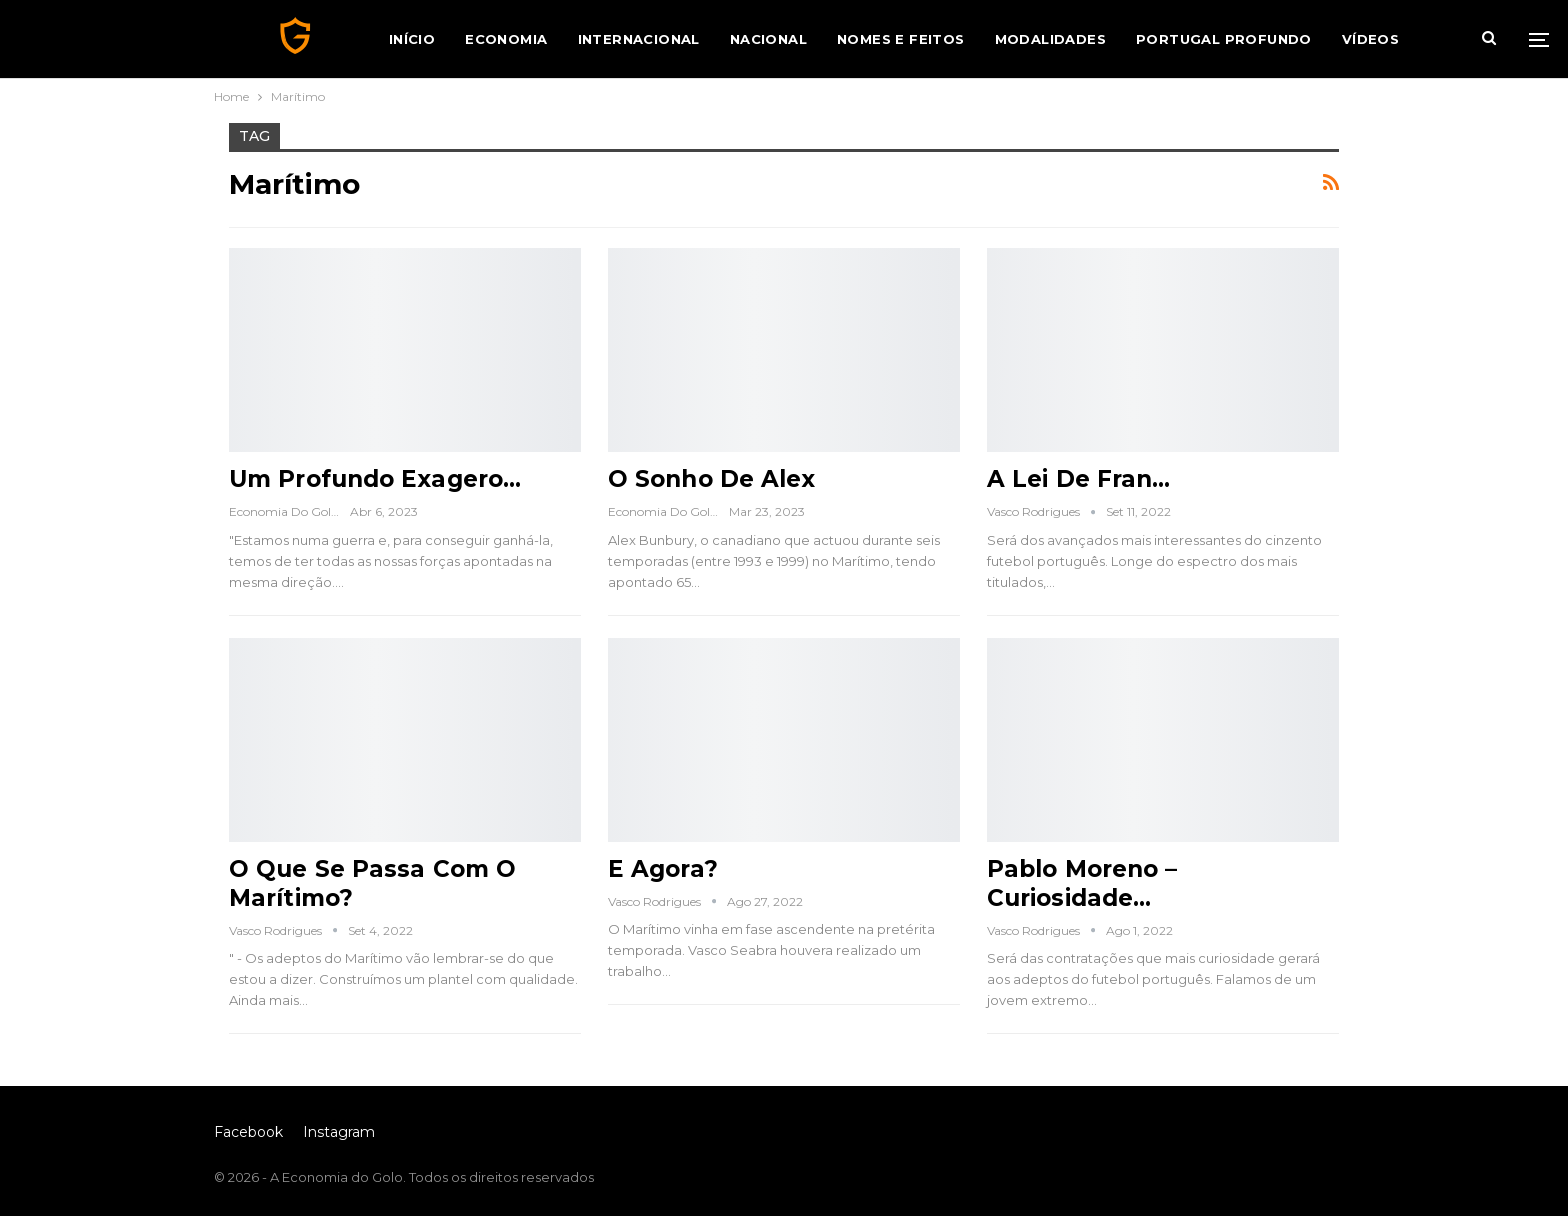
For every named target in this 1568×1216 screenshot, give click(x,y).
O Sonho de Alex (712, 479)
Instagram (339, 1132)
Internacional (639, 39)
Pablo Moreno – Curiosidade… (1082, 883)
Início (412, 39)
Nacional (768, 39)
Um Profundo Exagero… (375, 479)
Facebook (248, 1132)
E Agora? (663, 869)
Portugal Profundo (1224, 39)
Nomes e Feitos (901, 39)
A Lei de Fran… (1078, 479)
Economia (506, 39)
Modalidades (1050, 39)
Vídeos (1370, 39)
